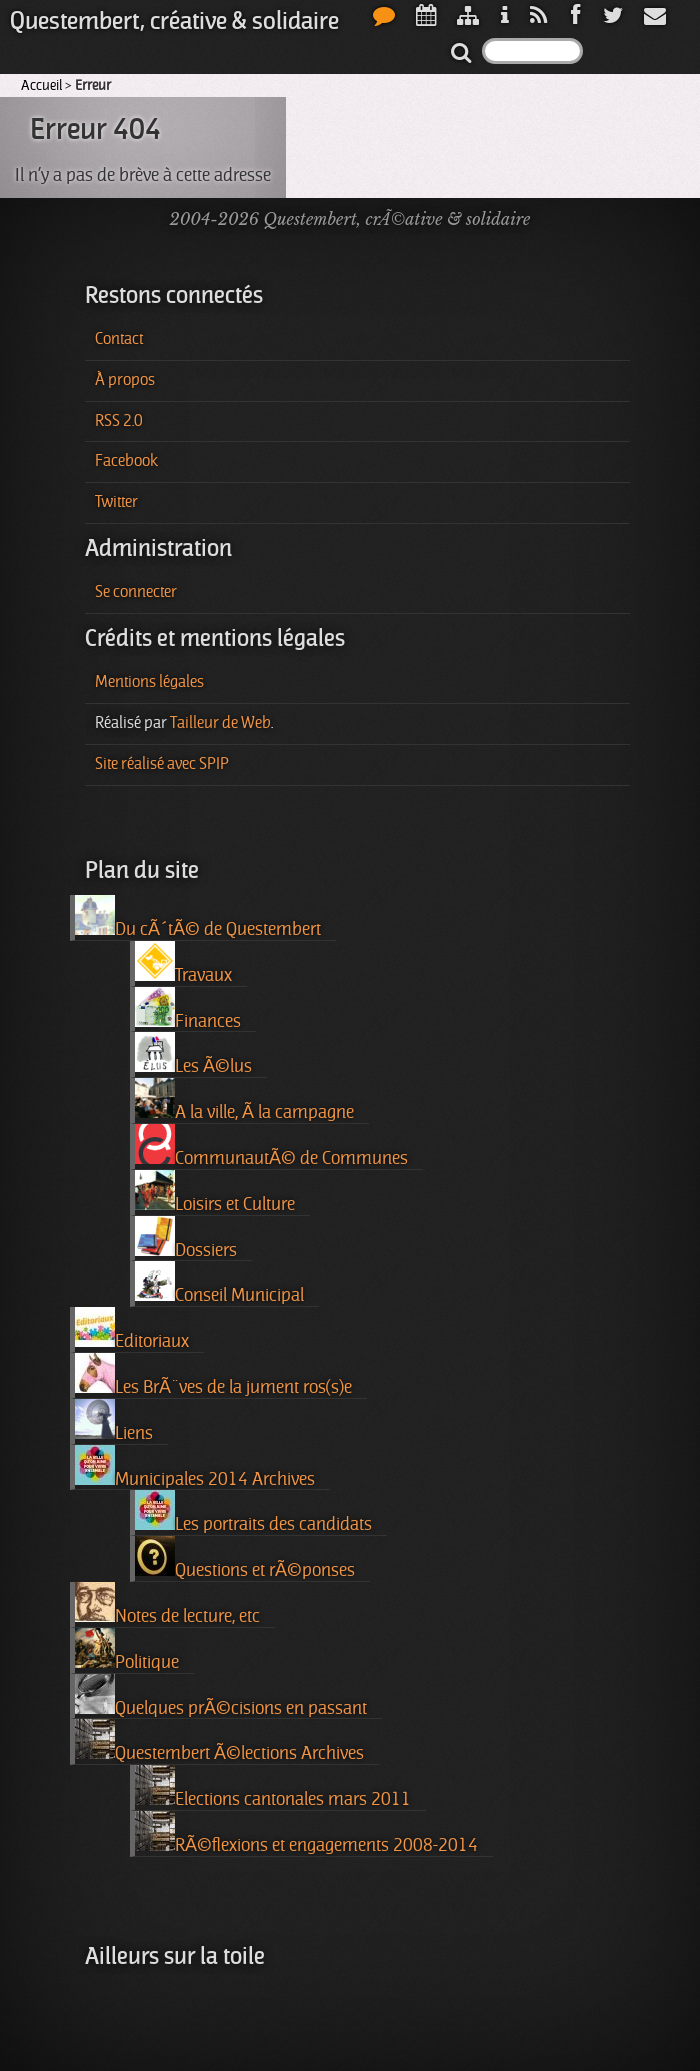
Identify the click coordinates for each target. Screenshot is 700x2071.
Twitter (116, 502)
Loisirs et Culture (215, 1192)
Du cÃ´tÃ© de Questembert (198, 917)
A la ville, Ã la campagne (244, 1100)
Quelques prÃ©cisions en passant (221, 1696)
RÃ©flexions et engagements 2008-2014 (306, 1833)
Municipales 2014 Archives (195, 1467)
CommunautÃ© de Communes (271, 1146)
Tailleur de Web (220, 723)
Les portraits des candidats (253, 1512)
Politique (127, 1650)
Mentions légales (149, 682)
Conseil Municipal (219, 1283)
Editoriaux (132, 1329)
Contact (119, 339)
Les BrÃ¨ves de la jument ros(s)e (213, 1375)
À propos (125, 380)
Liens (114, 1421)
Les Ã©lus (193, 1054)
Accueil (41, 85)
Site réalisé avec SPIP (162, 764)
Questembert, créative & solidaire (174, 21)
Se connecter (136, 592)
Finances (188, 1009)
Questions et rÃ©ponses (245, 1558)
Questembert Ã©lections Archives (219, 1741)
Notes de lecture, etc (167, 1604)
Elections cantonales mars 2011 (273, 1787)
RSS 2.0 (119, 421)
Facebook (126, 461)
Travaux (183, 963)
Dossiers (186, 1238)
